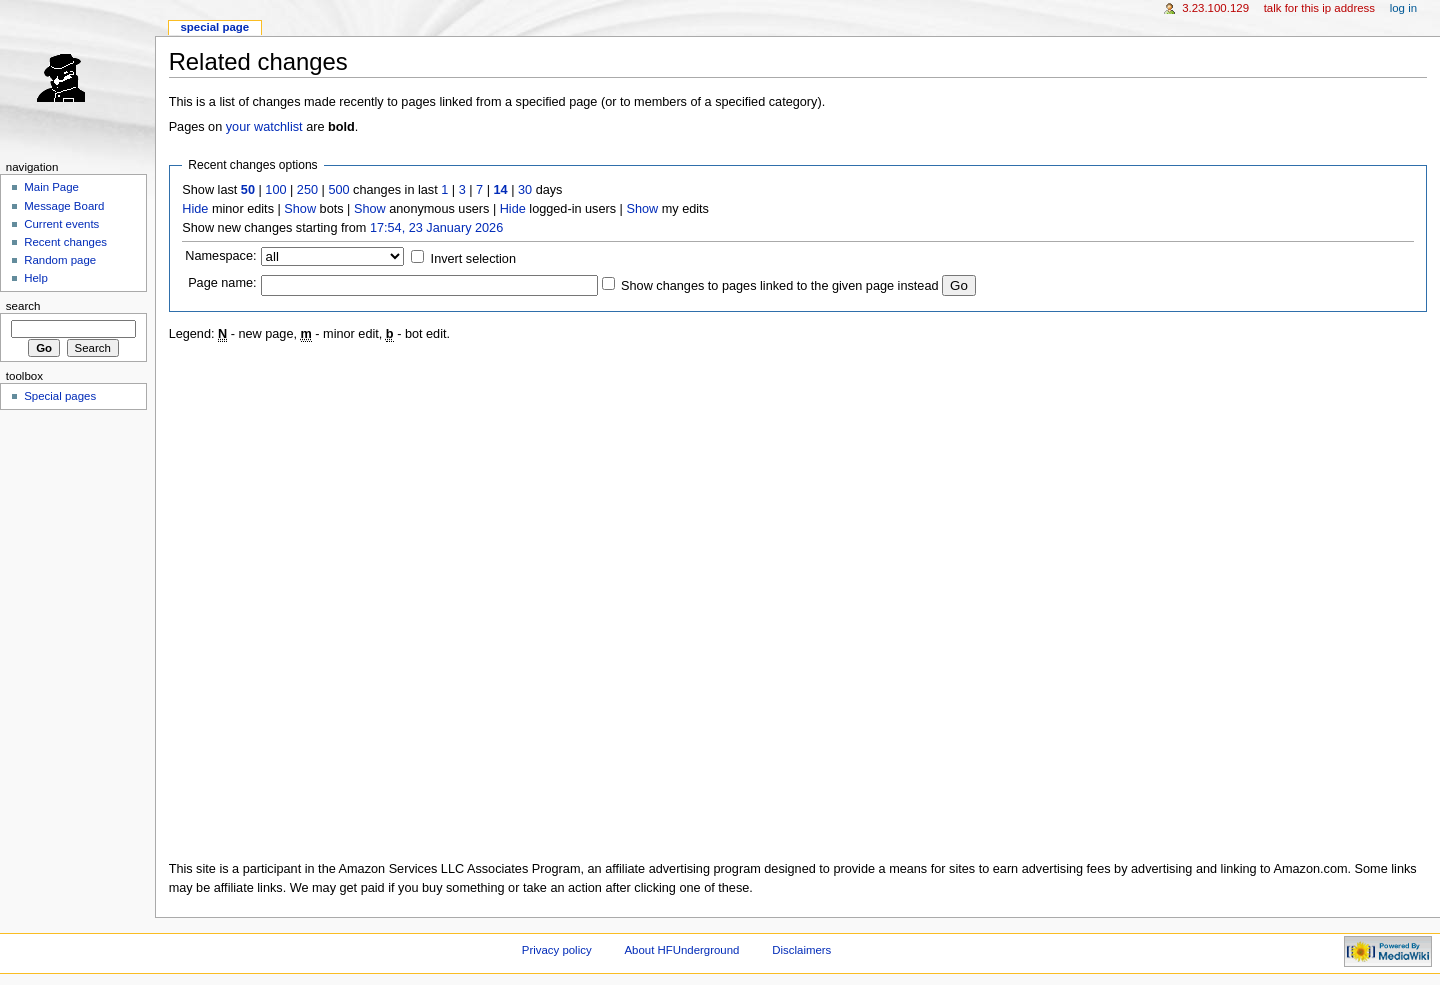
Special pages (60, 396)
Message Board (64, 206)
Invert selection (473, 259)
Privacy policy (557, 950)
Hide (195, 209)
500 (338, 190)
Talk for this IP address (1319, 8)
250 (307, 190)
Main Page (51, 187)
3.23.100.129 (1215, 8)
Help (36, 278)
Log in (1403, 8)
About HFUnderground (682, 950)
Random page (60, 260)
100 (275, 190)
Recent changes (65, 242)
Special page (214, 27)
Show (300, 209)
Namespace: (220, 256)
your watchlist (264, 127)
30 (525, 190)
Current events (61, 224)
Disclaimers (801, 950)
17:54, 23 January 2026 (436, 228)
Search (23, 306)
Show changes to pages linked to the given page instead (779, 286)
